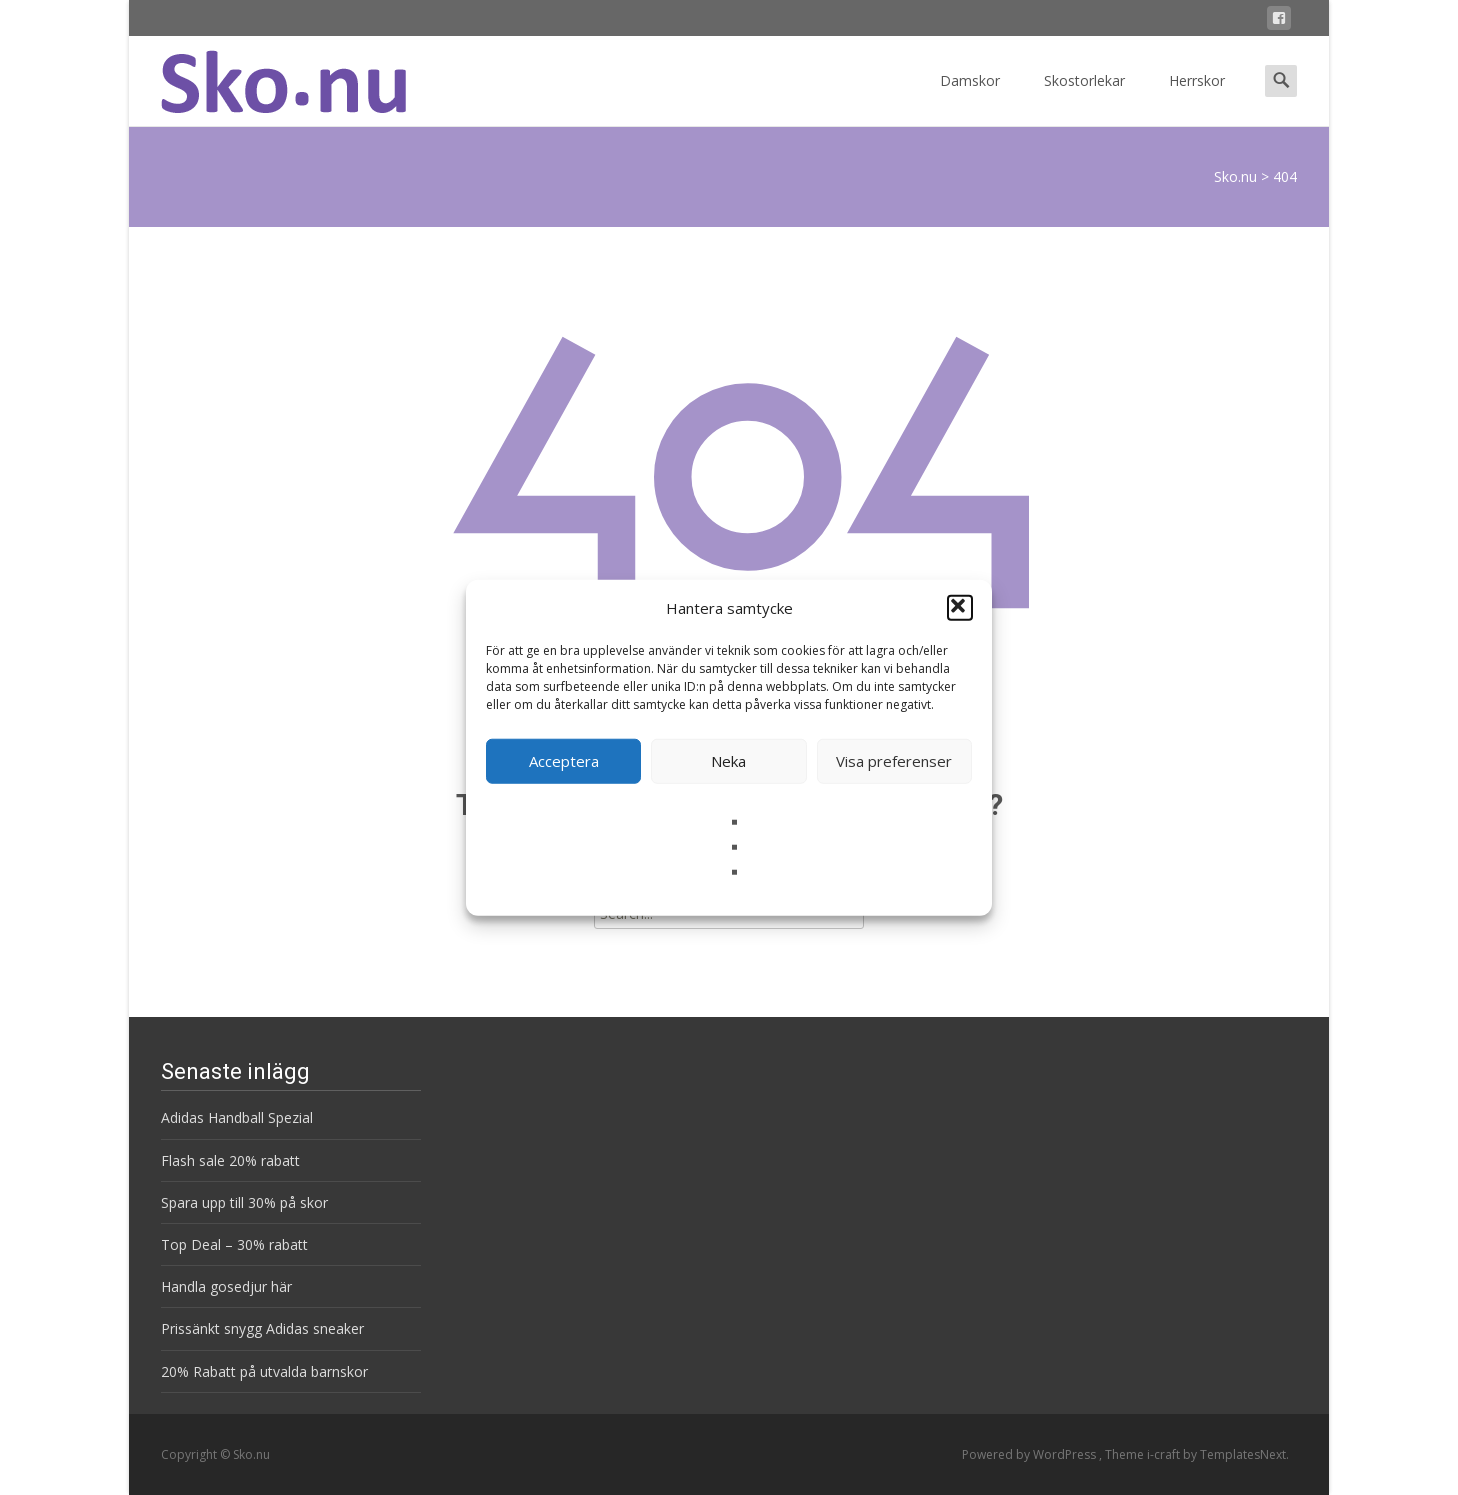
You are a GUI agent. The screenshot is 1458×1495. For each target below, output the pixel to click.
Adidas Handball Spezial (237, 1117)
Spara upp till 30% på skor (244, 1202)
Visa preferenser (894, 761)
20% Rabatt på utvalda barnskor (264, 1371)
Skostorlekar (1084, 98)
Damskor (970, 98)
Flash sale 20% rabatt (230, 1160)
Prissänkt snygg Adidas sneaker (262, 1328)
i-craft (1165, 1454)
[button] (960, 608)
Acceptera (564, 761)
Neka (728, 761)
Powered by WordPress (1030, 1454)
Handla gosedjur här (226, 1286)
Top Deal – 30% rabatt (234, 1244)
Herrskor (1197, 98)
